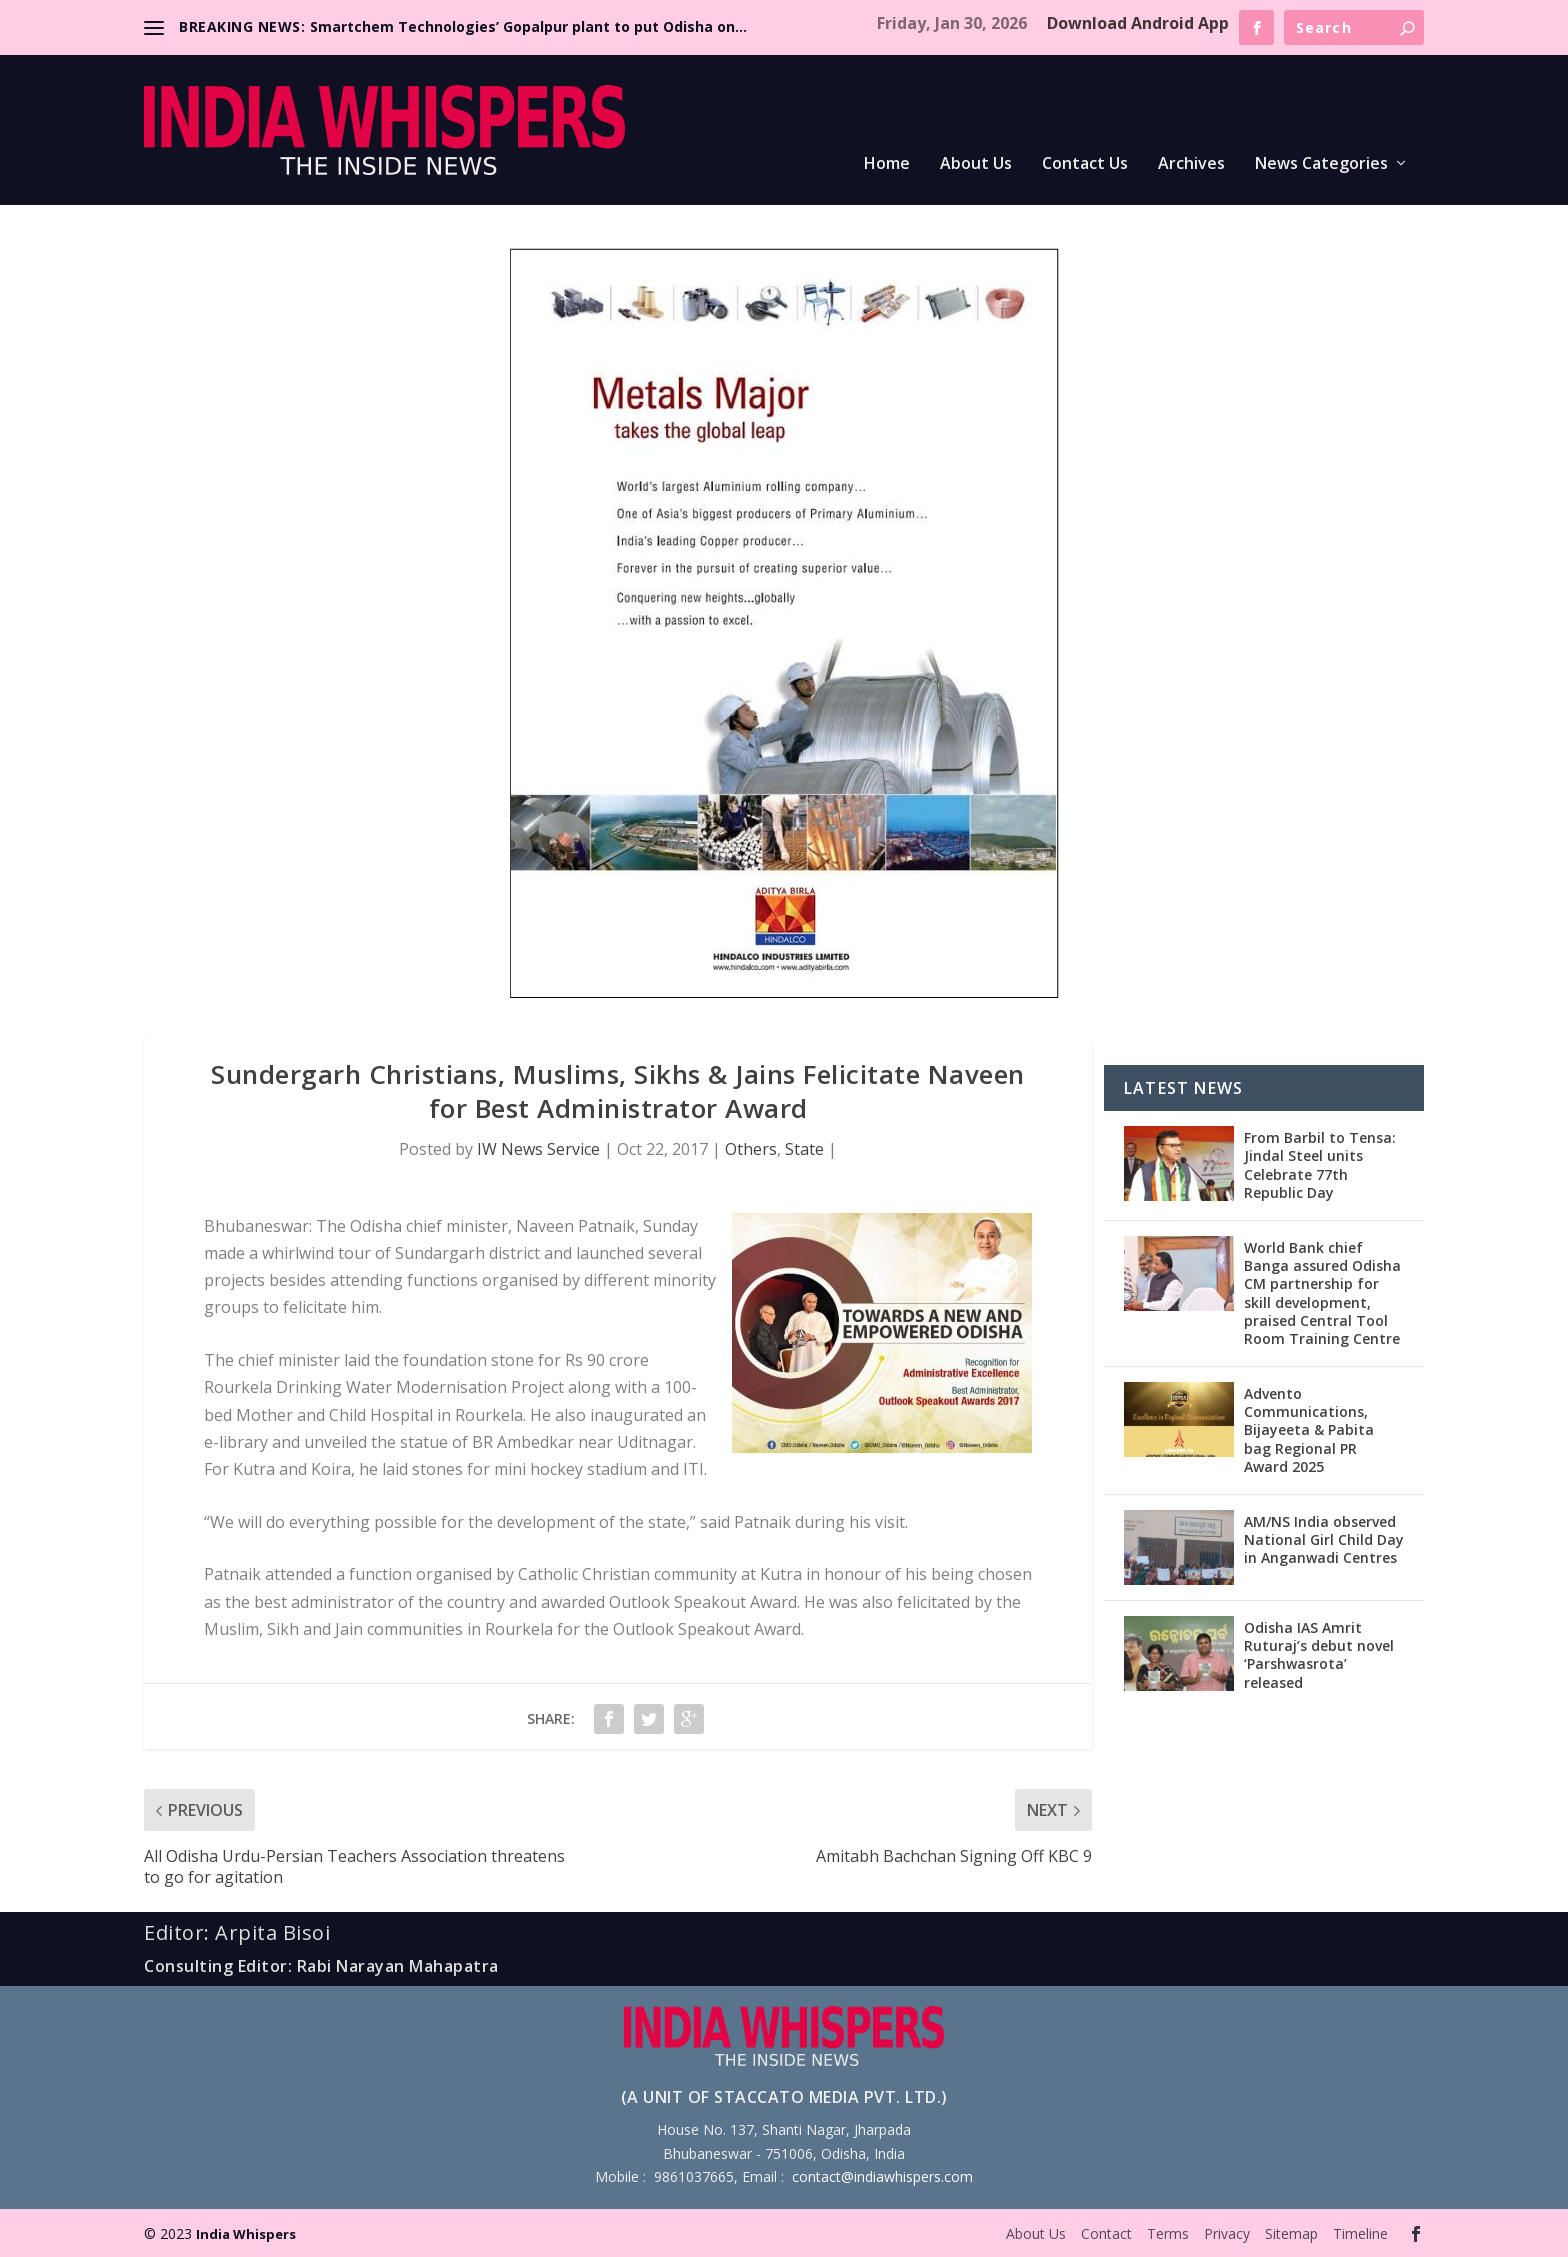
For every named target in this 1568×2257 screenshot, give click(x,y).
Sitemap (1291, 2233)
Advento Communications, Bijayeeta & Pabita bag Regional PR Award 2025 (1309, 1430)
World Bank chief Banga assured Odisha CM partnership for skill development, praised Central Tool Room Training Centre (1322, 1293)
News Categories (1321, 164)
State (804, 1149)
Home (887, 164)
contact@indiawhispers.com (882, 2176)
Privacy (1227, 2233)
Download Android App (1138, 23)
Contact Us (1085, 164)
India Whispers (246, 2234)
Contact (1106, 2233)
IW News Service (538, 1149)
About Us (976, 164)
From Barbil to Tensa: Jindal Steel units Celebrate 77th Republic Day (1320, 1165)
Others (751, 1149)
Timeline (1360, 2233)
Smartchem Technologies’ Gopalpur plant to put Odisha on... (528, 26)
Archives (1191, 164)
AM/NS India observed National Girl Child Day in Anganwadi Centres (1324, 1539)
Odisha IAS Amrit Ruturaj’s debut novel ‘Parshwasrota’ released (1319, 1655)
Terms (1168, 2233)
